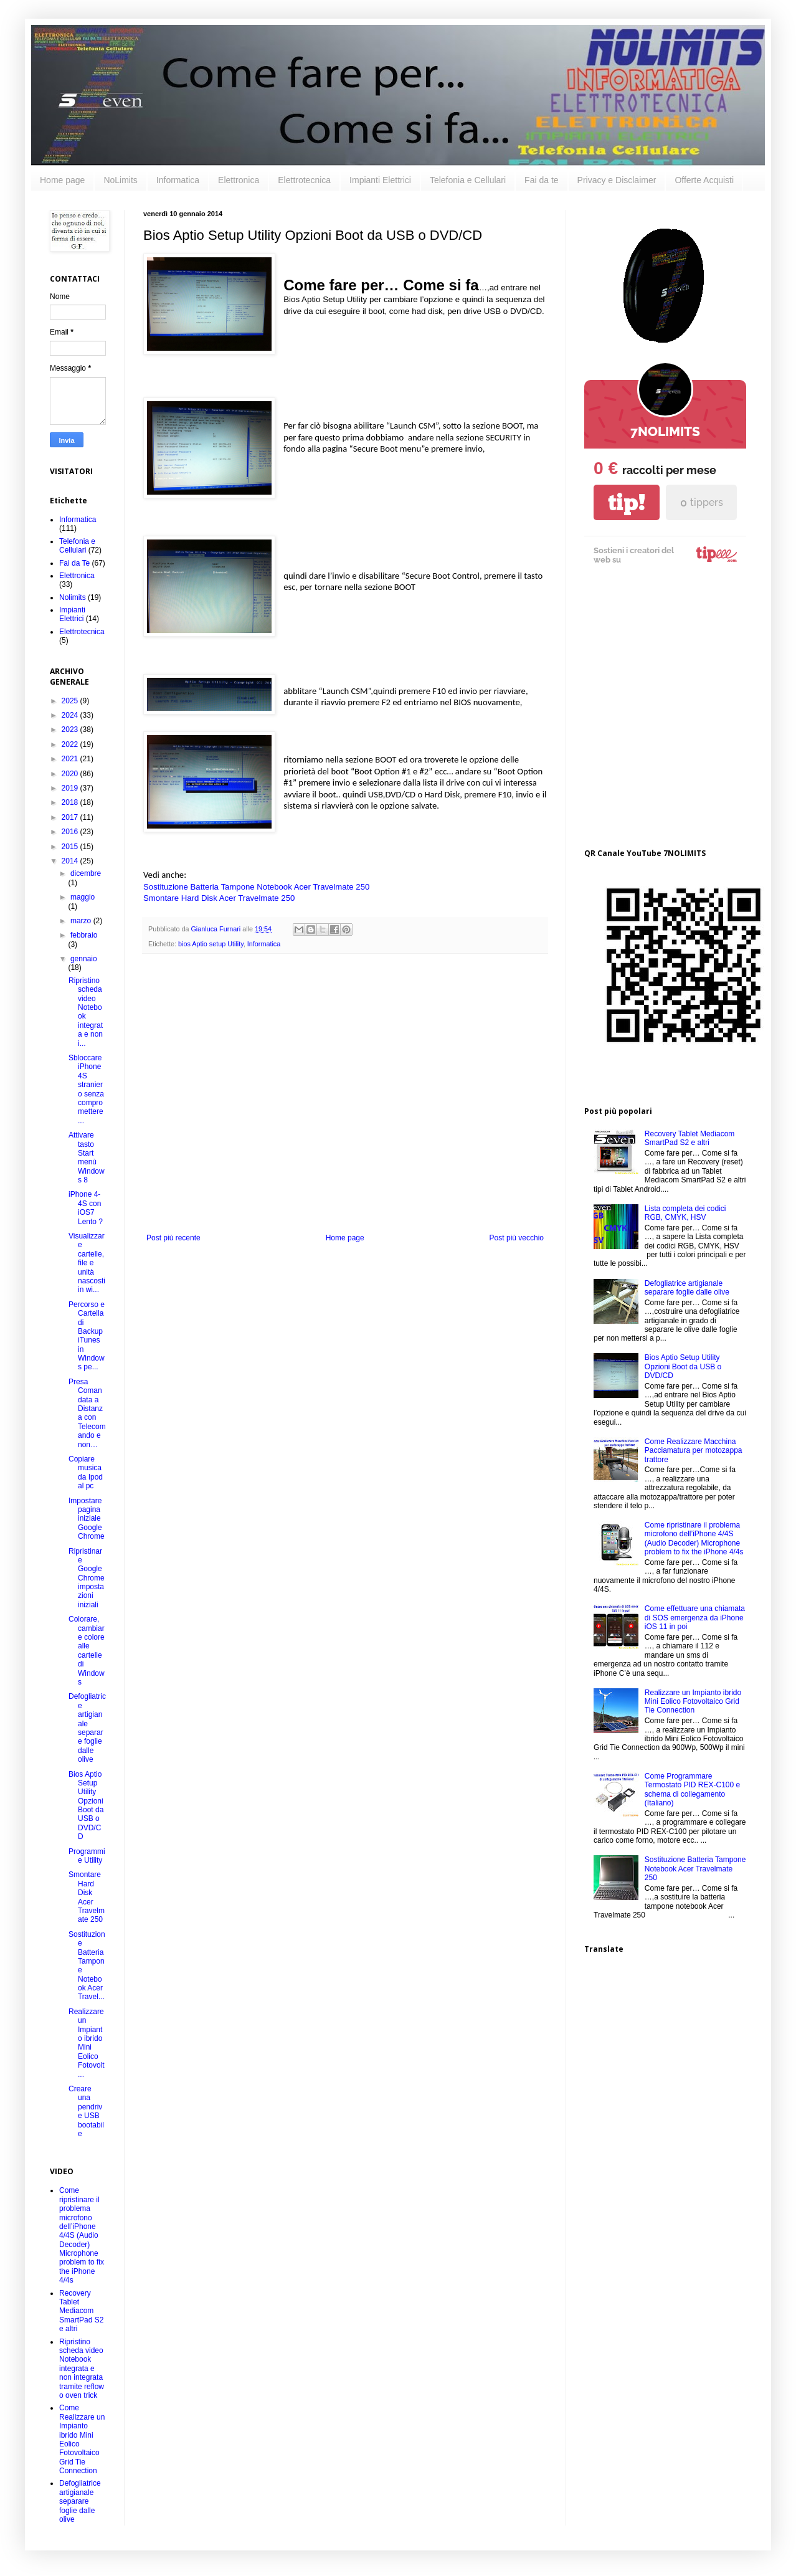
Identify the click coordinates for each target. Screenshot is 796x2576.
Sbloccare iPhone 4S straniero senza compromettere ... (86, 1089)
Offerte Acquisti (704, 180)
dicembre (85, 873)
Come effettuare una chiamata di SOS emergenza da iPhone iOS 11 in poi (695, 1617)
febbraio (83, 935)
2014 (71, 861)
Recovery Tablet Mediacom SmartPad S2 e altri (81, 2311)
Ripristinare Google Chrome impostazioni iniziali (87, 1578)
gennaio (83, 958)
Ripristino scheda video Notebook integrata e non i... (86, 1012)
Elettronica (238, 180)
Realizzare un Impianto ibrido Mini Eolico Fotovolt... (87, 2043)
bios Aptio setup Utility (211, 944)
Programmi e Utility (87, 1856)
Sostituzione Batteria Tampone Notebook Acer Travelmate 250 (256, 886)
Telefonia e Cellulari (468, 180)
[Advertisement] (117, 709)
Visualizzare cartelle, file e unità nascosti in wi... (87, 1263)
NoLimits (120, 180)
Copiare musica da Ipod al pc (86, 1472)
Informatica (177, 180)
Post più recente (173, 1237)
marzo (81, 920)
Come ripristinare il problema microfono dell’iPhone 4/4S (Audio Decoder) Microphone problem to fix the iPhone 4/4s (81, 2235)
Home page (62, 180)
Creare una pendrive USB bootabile (86, 2111)
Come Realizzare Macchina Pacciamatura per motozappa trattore (693, 1450)
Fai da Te (74, 563)
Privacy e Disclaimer (616, 180)
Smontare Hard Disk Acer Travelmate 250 (219, 898)
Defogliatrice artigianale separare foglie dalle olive (87, 1728)
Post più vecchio (517, 1237)
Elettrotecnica (304, 180)
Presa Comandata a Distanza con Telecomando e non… (87, 1413)
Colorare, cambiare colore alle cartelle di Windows (87, 1650)
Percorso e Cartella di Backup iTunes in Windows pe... (87, 1336)
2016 (71, 831)
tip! (626, 502)
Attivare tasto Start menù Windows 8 (87, 1157)
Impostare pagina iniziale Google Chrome (87, 1518)
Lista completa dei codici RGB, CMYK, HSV (685, 1213)
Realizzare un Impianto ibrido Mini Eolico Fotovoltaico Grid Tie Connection (693, 1701)
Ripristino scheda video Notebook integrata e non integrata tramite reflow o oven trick (81, 2368)
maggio (82, 897)
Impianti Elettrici (380, 180)
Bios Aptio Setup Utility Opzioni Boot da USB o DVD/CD (86, 1806)
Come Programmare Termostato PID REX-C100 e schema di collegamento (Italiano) (692, 1789)
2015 (71, 846)
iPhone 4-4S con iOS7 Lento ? (86, 1207)
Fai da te (541, 180)
